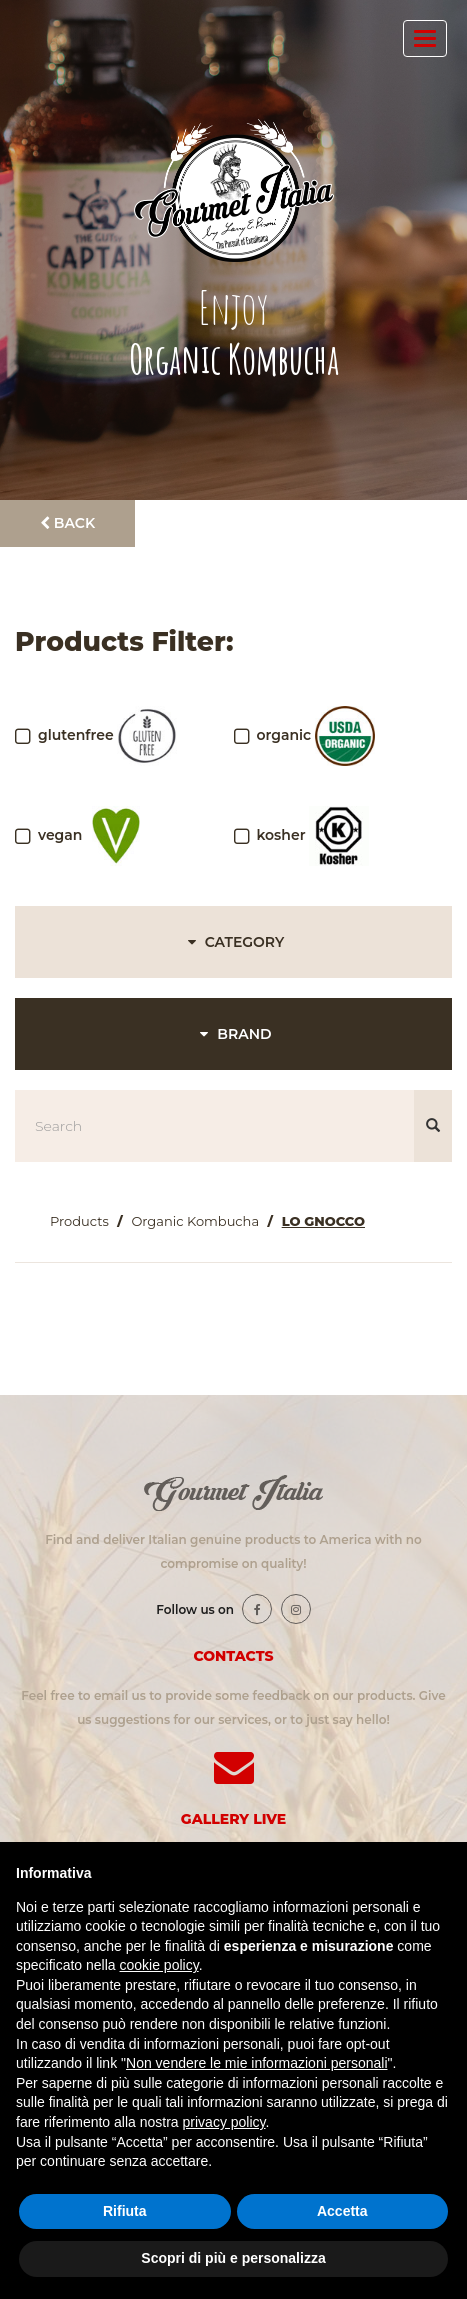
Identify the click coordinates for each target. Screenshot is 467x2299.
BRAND (233, 1034)
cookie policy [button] (159, 1965)
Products (79, 1221)
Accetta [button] (342, 2211)
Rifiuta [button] (125, 2211)
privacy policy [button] (224, 2122)
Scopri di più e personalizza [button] (233, 2258)
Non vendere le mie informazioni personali (256, 2063)
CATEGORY (233, 942)
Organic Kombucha (195, 1221)
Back (67, 523)
